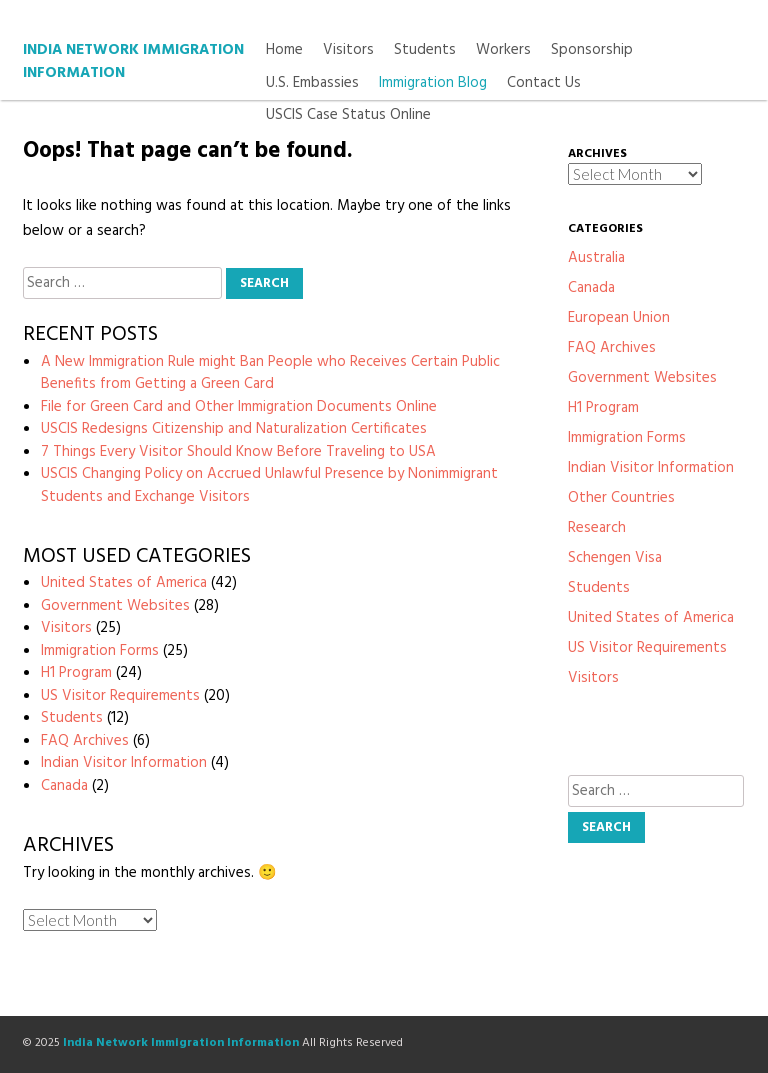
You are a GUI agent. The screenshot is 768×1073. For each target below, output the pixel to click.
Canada (64, 786)
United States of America (124, 583)
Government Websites (115, 606)
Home (284, 50)
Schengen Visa (615, 558)
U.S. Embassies (312, 83)
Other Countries (621, 498)
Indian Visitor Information (124, 763)
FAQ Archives (85, 741)
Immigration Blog (433, 83)
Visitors (348, 50)
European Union (619, 318)
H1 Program (76, 673)
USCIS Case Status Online (348, 115)
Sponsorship (592, 50)
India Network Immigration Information (133, 61)
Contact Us (544, 83)
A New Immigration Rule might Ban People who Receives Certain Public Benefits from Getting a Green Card (270, 373)
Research (597, 528)
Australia (596, 258)
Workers (503, 50)
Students (425, 50)
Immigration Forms (100, 651)
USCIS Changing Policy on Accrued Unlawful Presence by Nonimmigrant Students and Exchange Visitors (269, 485)
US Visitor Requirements (120, 696)
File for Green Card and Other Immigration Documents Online (239, 407)
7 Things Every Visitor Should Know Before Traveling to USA (238, 452)
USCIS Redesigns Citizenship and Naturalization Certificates (234, 429)
